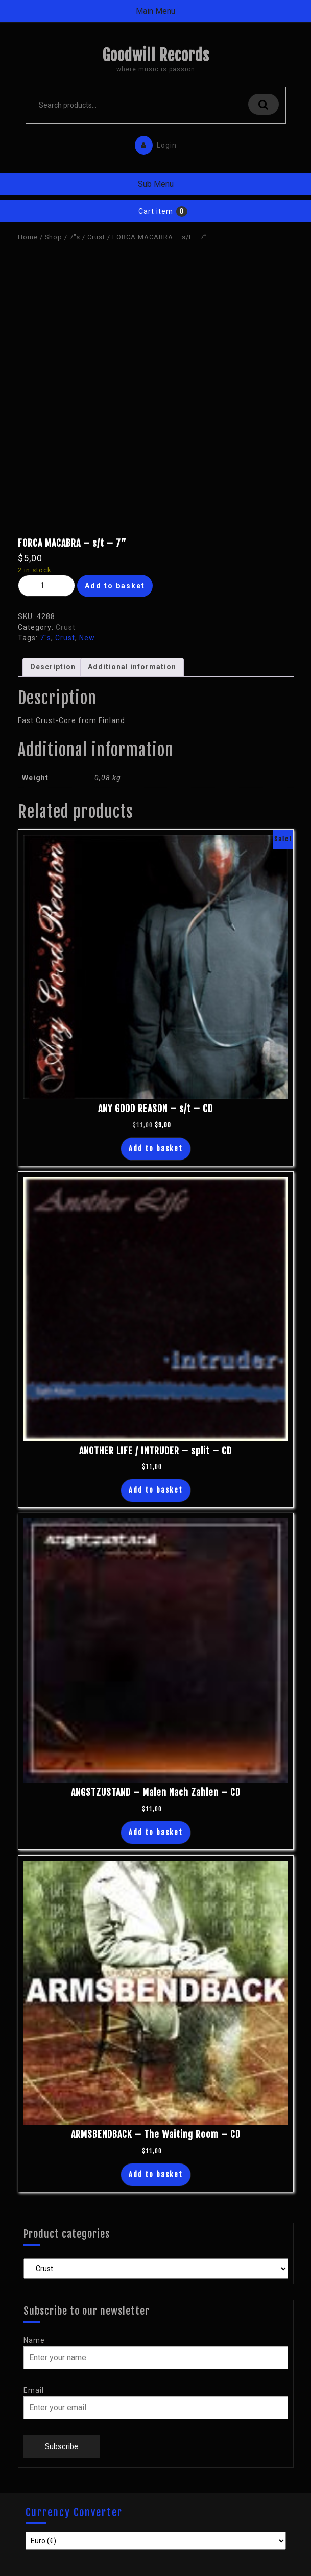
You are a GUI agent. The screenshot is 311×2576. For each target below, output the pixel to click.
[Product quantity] (46, 586)
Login (153, 143)
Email (33, 2390)
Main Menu (155, 11)
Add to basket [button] (156, 1148)
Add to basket (115, 586)
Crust (96, 237)
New (87, 638)
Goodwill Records (155, 55)
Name (34, 2340)
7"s (74, 237)
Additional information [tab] (132, 667)
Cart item (155, 211)
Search (263, 104)
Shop (53, 237)
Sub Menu (156, 184)
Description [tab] (53, 667)
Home (28, 237)
